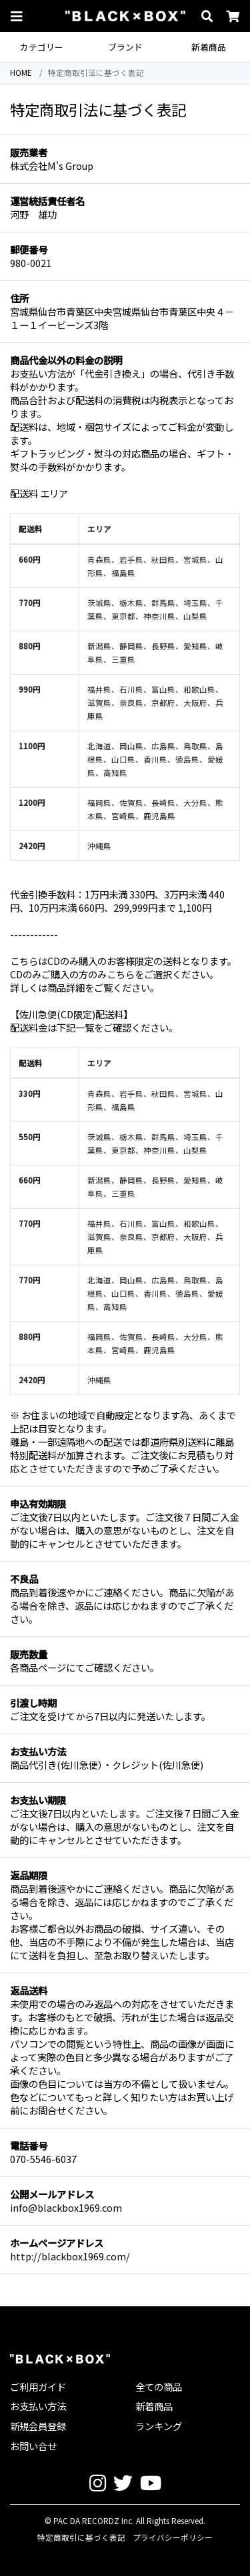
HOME (21, 72)
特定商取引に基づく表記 (81, 2537)
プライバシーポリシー (173, 2537)
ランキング (158, 2426)
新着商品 (208, 47)
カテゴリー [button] (41, 47)
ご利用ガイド (38, 2387)
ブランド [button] (125, 47)
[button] (17, 16)
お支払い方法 (38, 2406)
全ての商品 (158, 2387)
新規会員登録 (38, 2426)
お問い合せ (33, 2446)
